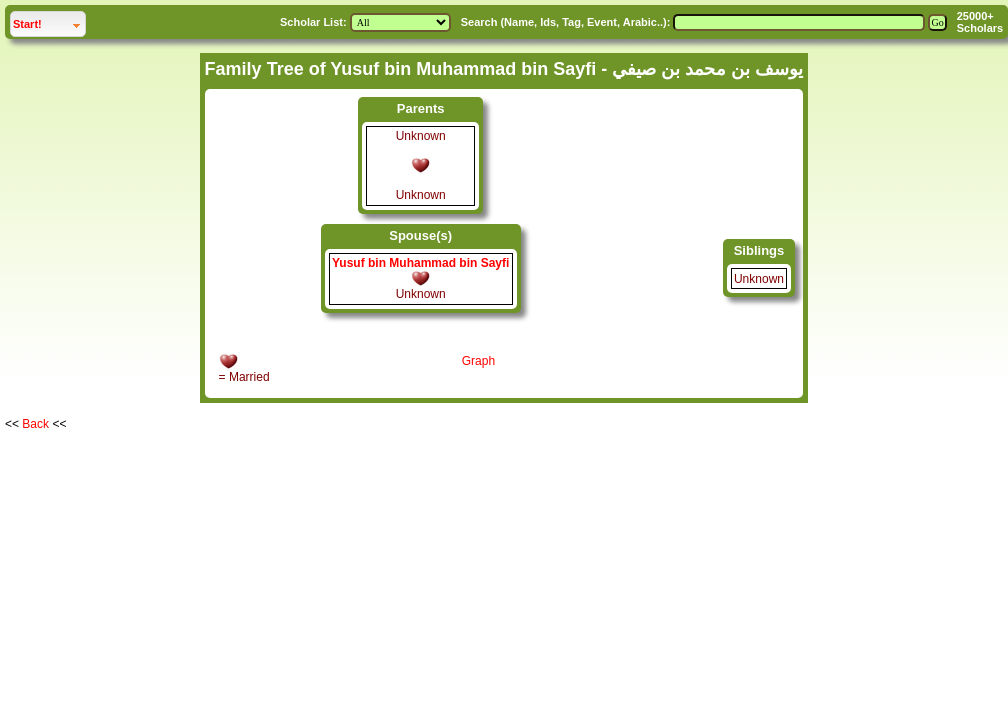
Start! (49, 21)
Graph (478, 361)
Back (35, 424)
